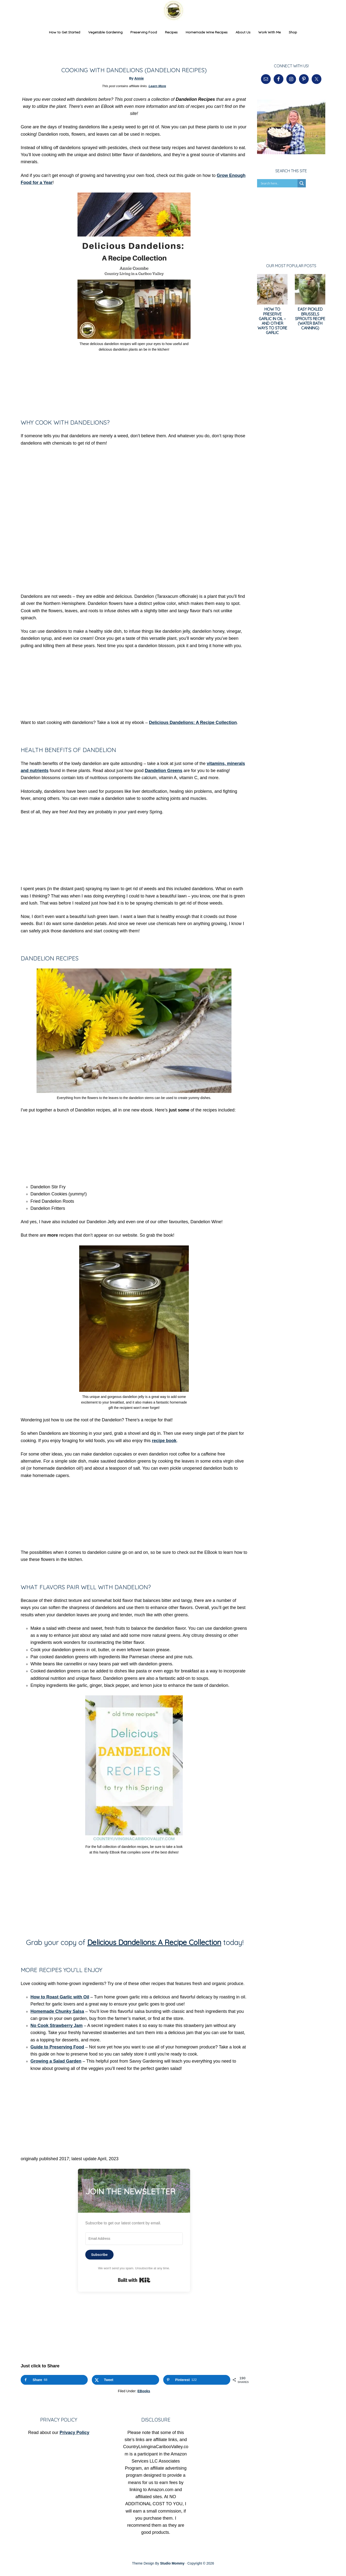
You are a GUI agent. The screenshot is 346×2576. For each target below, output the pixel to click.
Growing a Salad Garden (55, 2061)
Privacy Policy (74, 2432)
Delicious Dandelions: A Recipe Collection (193, 722)
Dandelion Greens (163, 770)
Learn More (157, 86)
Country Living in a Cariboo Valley (173, 10)
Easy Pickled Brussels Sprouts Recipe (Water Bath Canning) (310, 318)
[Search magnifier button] (302, 183)
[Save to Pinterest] (196, 2380)
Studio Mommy (172, 2563)
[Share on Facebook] (54, 2380)
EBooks (143, 2391)
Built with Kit (134, 2280)
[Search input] (278, 183)
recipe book (164, 1440)
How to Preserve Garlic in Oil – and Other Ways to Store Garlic (272, 321)
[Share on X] (125, 2380)
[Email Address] (134, 2238)
